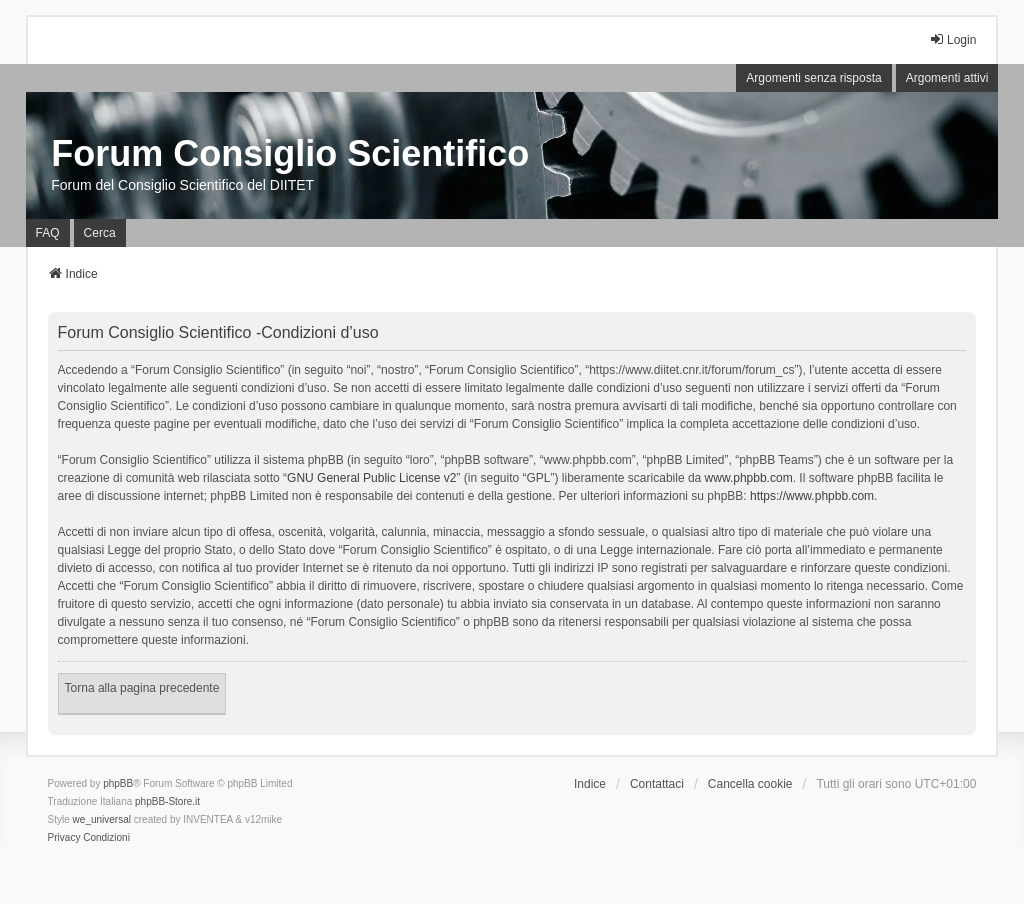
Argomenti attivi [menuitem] (947, 78)
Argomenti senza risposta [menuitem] (813, 78)
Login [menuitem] (952, 39)
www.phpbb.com (749, 478)
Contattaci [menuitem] (657, 784)
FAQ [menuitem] (48, 233)
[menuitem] (64, 838)
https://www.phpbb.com (812, 496)
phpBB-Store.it (167, 801)
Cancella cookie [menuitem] (750, 784)
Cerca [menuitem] (100, 233)
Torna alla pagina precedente (142, 688)
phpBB (118, 783)
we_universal (102, 819)
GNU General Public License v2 (371, 478)
